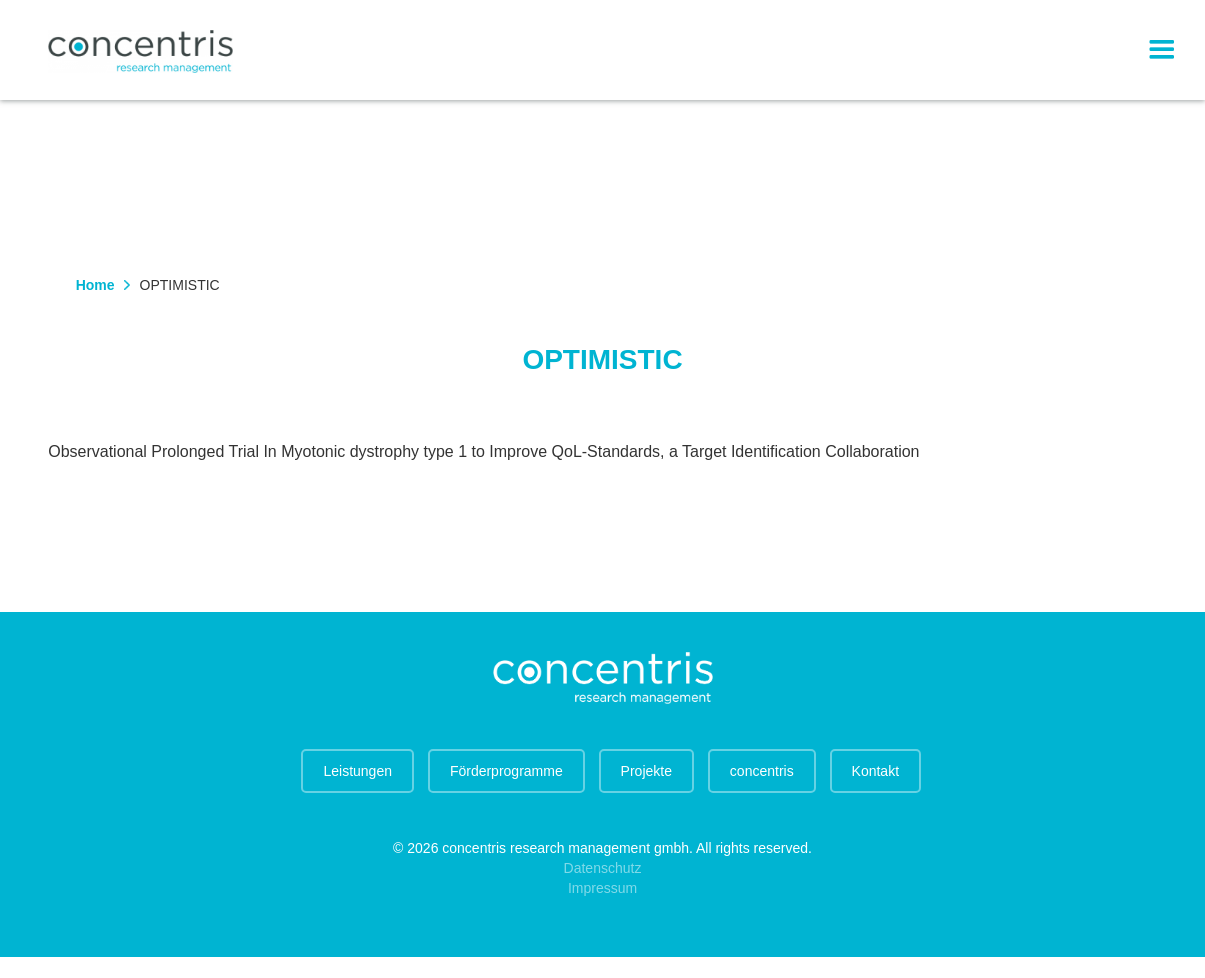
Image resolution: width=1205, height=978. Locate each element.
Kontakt (875, 771)
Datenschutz (603, 868)
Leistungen (357, 771)
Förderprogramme (506, 771)
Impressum (602, 888)
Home (95, 285)
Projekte (646, 771)
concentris (762, 771)
